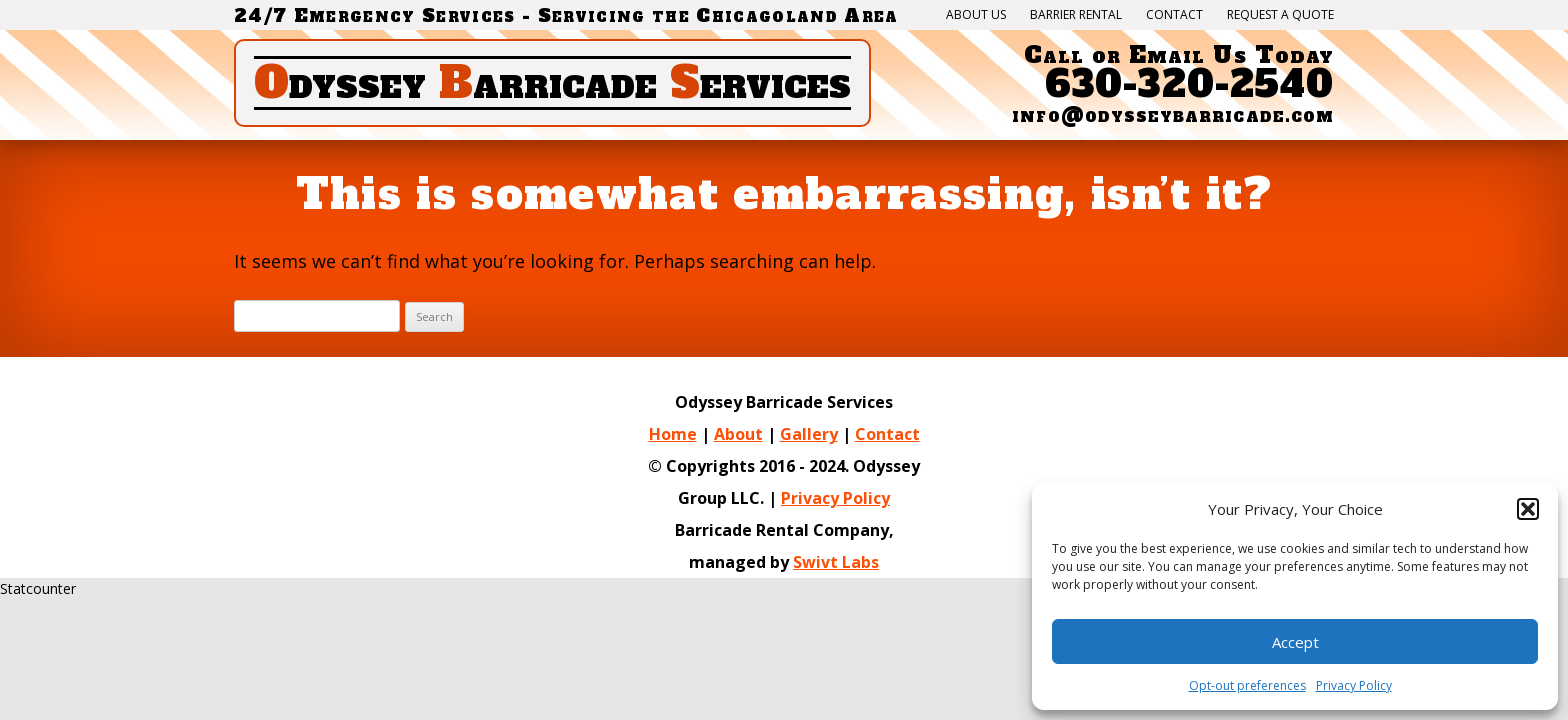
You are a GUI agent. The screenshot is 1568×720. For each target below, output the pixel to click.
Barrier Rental (1076, 15)
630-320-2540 (1189, 84)
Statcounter (38, 588)
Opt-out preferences (1247, 685)
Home (673, 434)
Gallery (809, 434)
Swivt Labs (836, 562)
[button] (1528, 509)
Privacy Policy (835, 498)
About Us (976, 15)
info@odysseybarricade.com (1173, 115)
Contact (1174, 15)
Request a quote (1280, 15)
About (738, 434)
